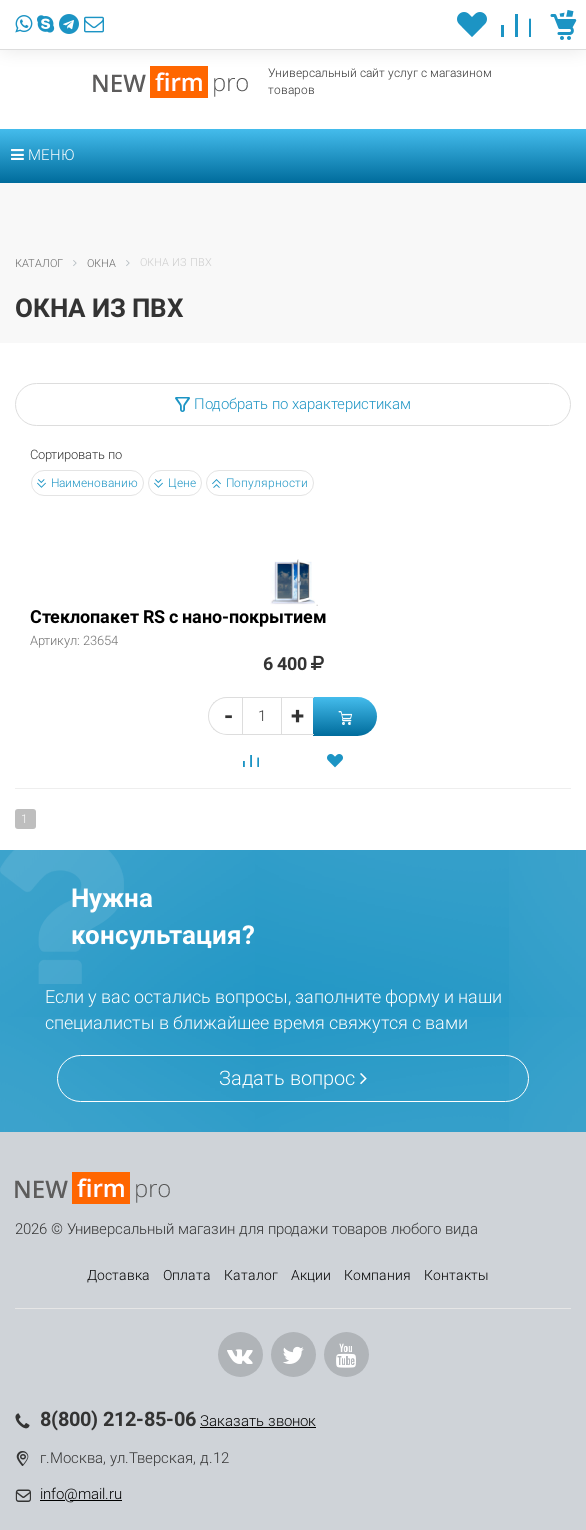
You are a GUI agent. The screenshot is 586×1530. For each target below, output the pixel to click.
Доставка (118, 1275)
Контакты (456, 1275)
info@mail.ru (81, 1494)
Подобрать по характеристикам (293, 404)
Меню (43, 155)
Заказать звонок (258, 1421)
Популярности (260, 483)
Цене (175, 483)
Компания (377, 1275)
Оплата (187, 1275)
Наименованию (87, 483)
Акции (311, 1275)
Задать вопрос (293, 1078)
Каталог (251, 1275)
